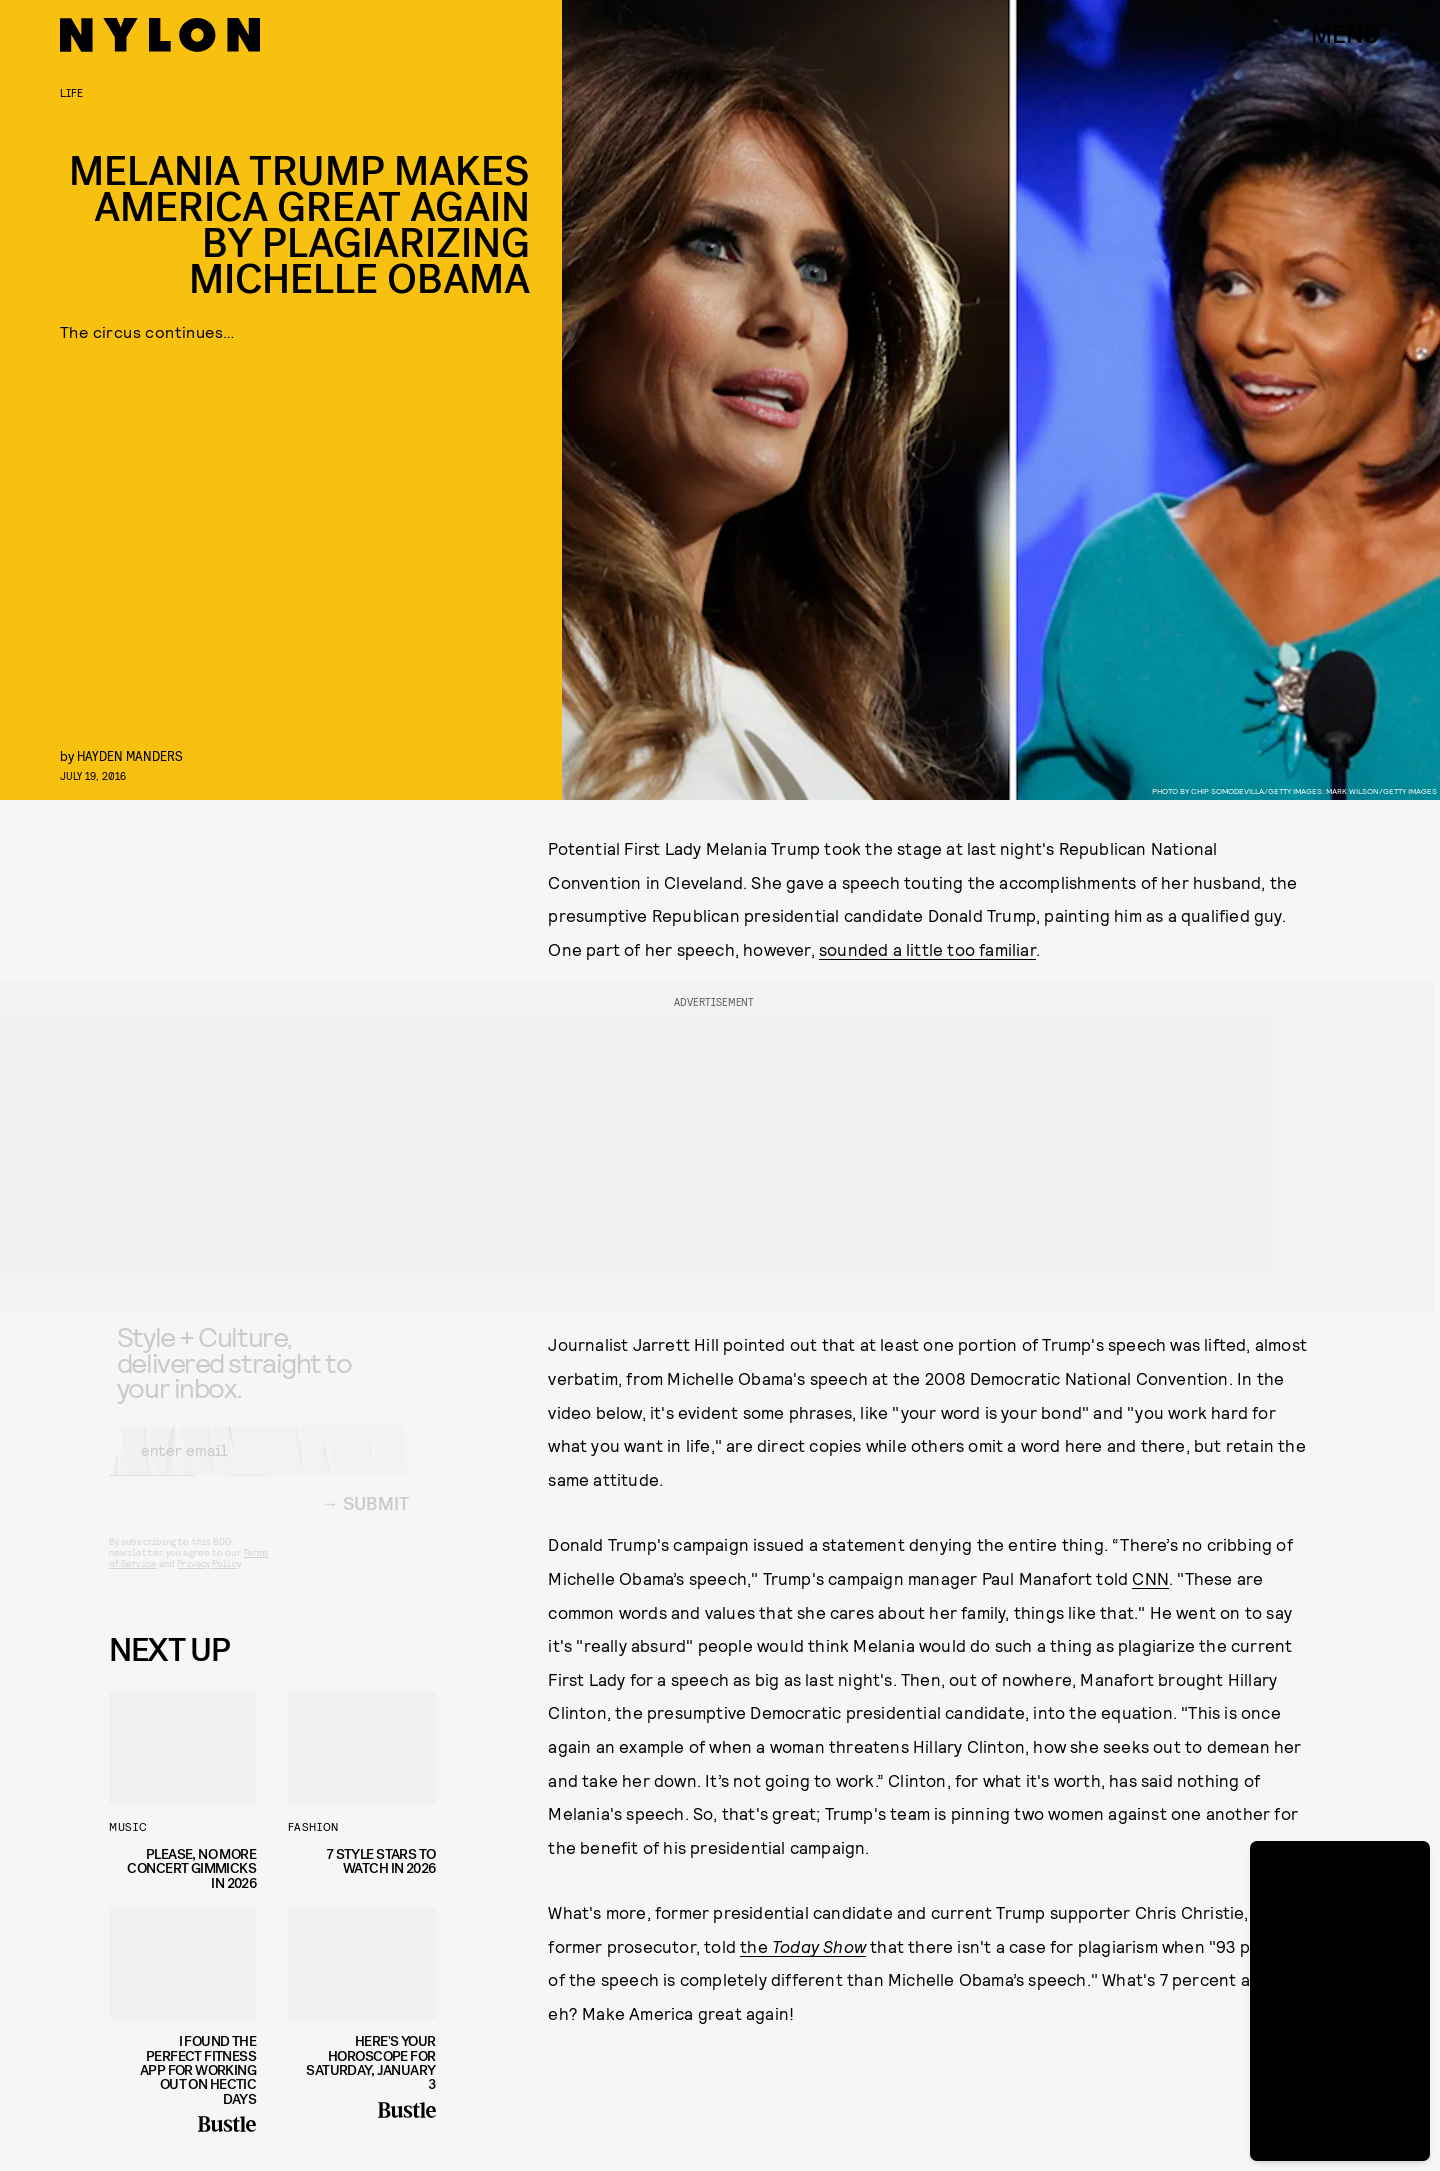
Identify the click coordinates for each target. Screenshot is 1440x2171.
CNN (1150, 1578)
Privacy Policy (208, 1579)
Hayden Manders (130, 755)
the (803, 1946)
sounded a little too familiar (927, 949)
